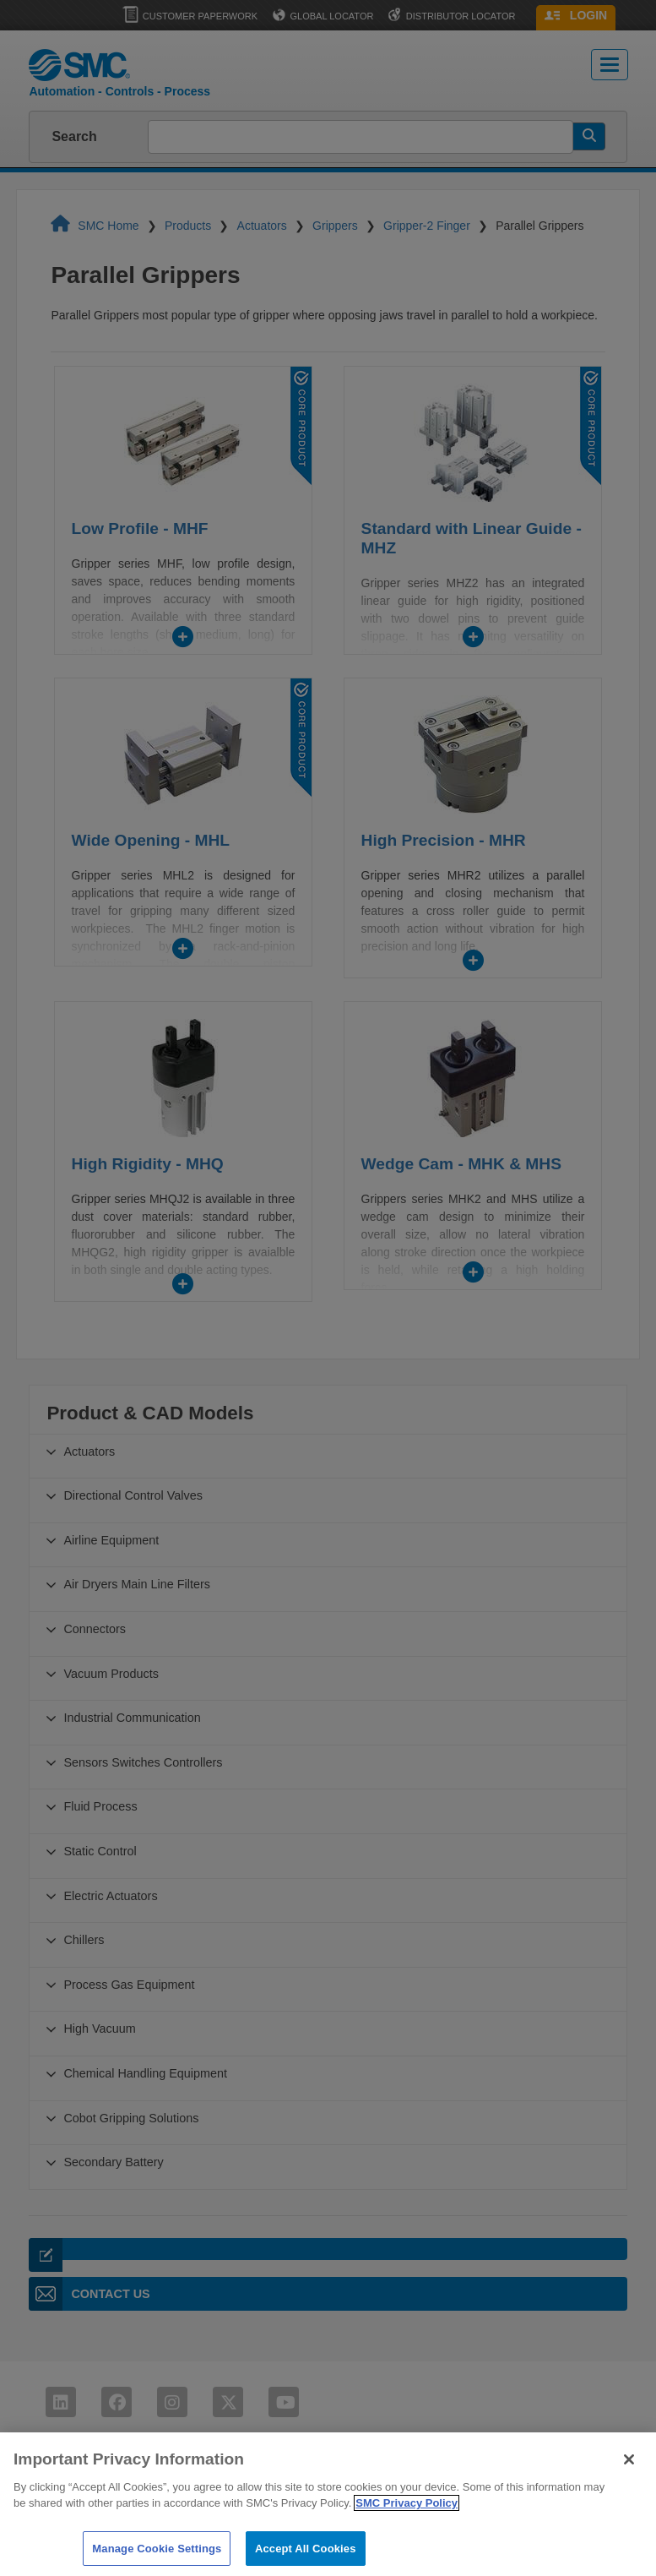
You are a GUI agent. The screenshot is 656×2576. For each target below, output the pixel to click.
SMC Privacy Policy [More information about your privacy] (406, 2517)
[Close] (629, 2473)
